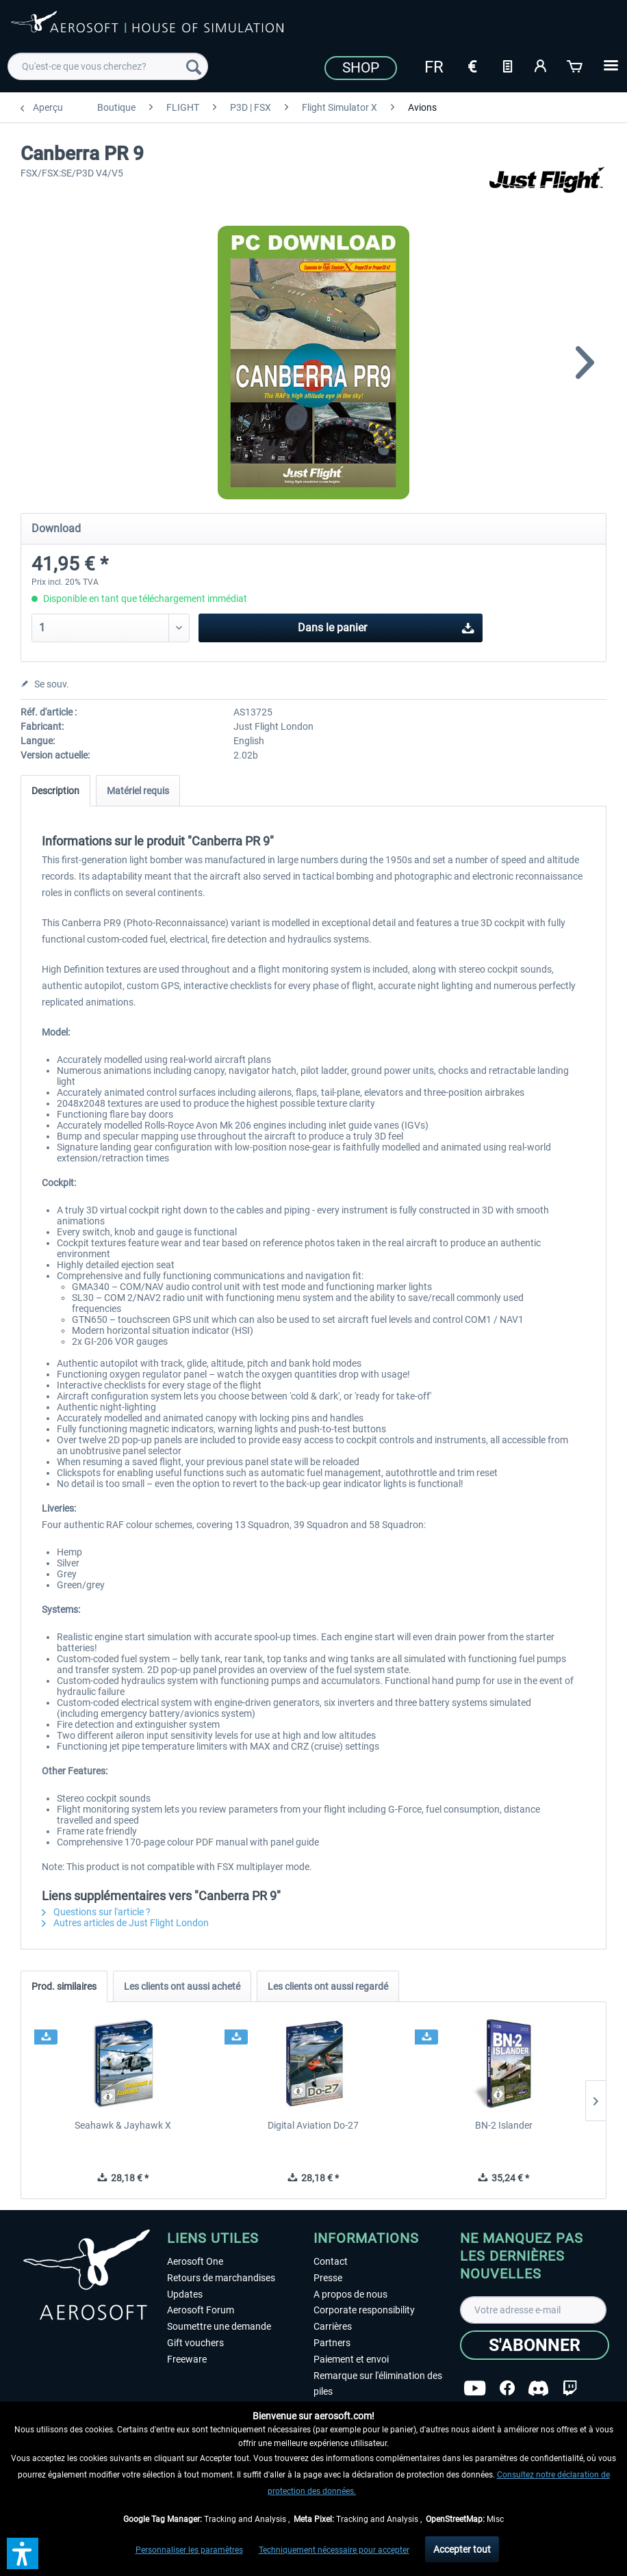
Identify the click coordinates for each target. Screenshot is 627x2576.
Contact (331, 2261)
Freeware (187, 2359)
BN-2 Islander (504, 2125)
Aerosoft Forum (200, 2309)
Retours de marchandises (221, 2277)
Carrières (333, 2326)
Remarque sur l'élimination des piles (378, 2383)
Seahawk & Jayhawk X (123, 2125)
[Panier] (575, 65)
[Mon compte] (541, 65)
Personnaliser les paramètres (189, 2550)
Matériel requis (138, 790)
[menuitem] (108, 66)
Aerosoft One (195, 2261)
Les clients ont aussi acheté (182, 1986)
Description (55, 790)
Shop (360, 68)
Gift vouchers (195, 2342)
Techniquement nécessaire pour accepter (334, 2550)
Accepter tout (462, 2549)
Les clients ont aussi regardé (328, 1986)
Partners (332, 2342)
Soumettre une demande (219, 2326)
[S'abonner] (534, 2345)
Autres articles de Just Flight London (125, 1922)
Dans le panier (386, 625)
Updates (185, 2294)
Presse (328, 2277)
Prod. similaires (64, 1986)
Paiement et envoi (351, 2359)
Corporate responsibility (364, 2309)
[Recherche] (193, 66)
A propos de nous (350, 2294)
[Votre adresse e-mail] (533, 2310)
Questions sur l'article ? (96, 1911)
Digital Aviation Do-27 (313, 2125)
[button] (22, 2553)
